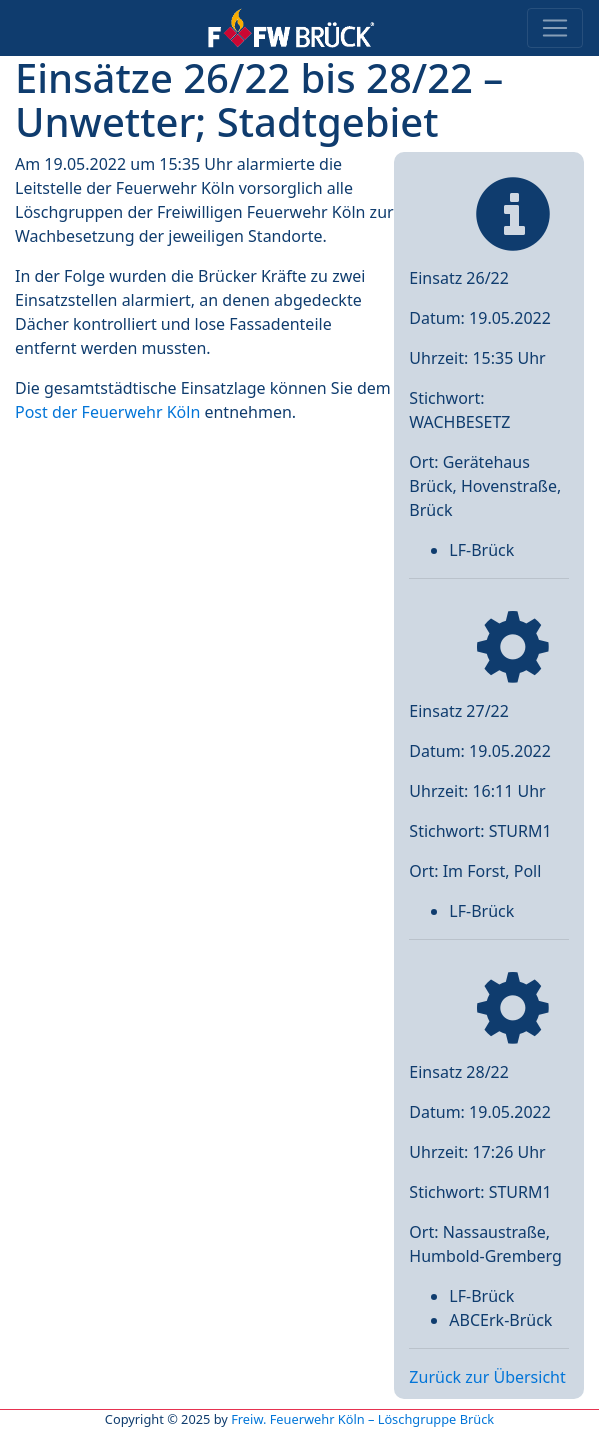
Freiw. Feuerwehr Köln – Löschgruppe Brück (362, 1419)
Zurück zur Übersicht (487, 1377)
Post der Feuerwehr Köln (107, 412)
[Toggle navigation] (555, 28)
